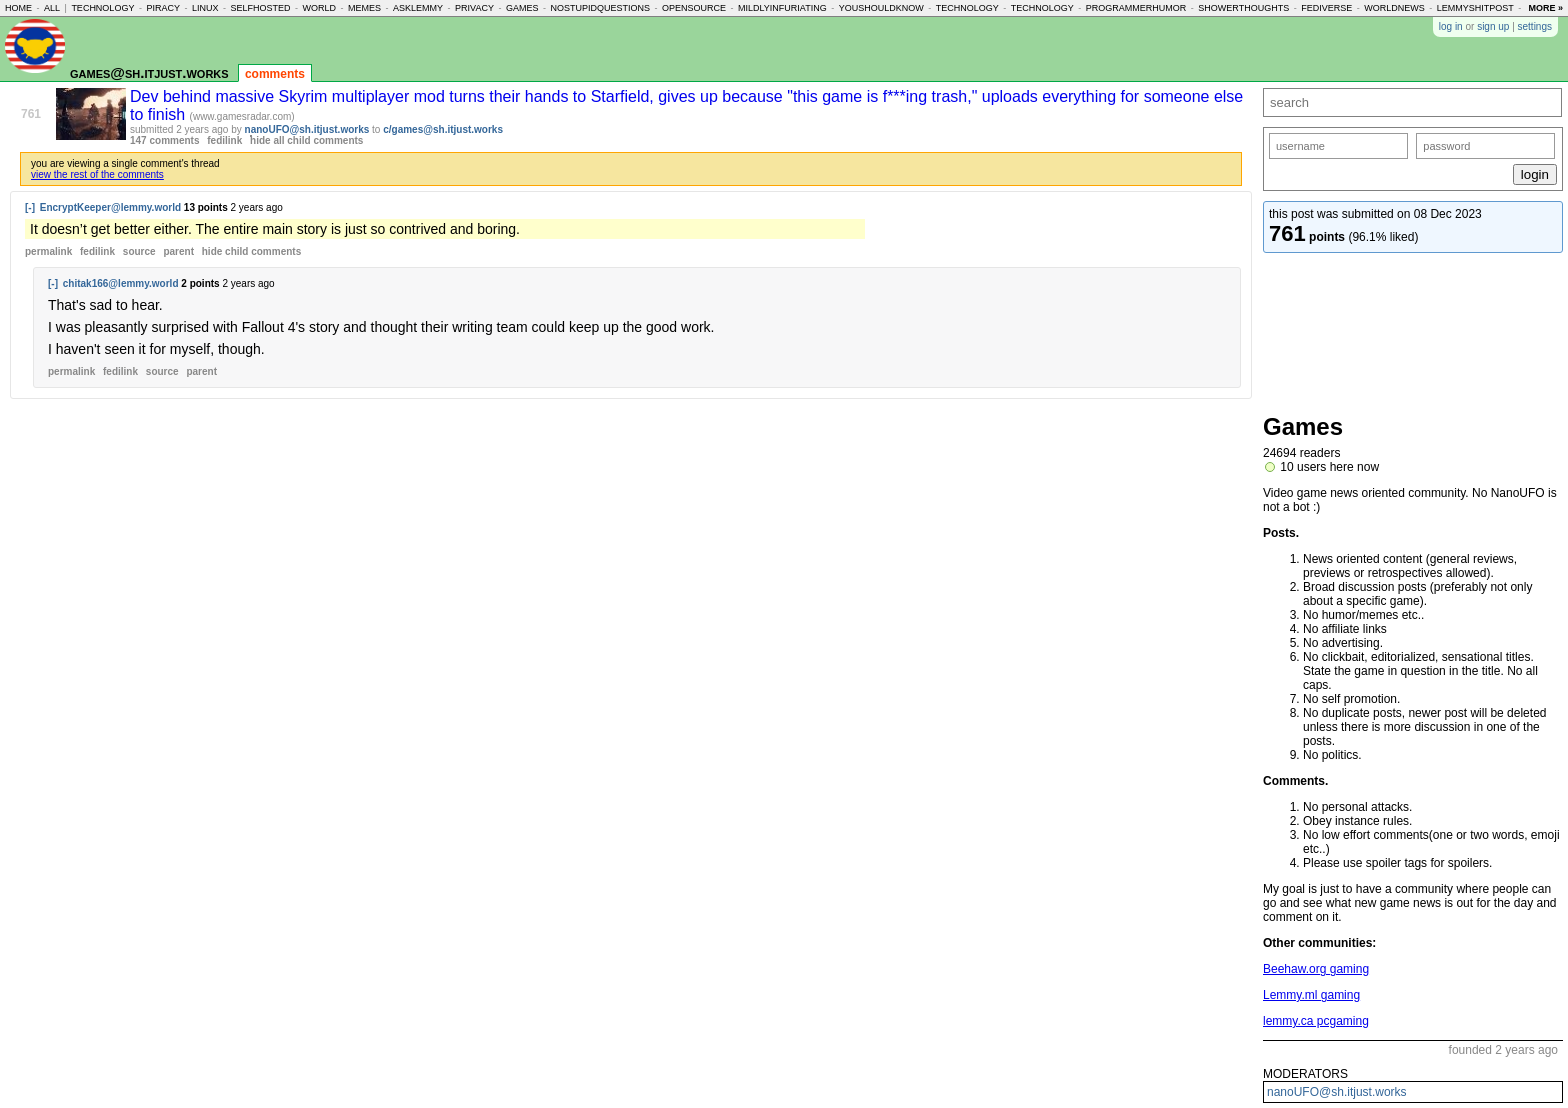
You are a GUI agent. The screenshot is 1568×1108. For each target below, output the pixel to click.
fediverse (1326, 8)
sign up (1493, 26)
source (139, 251)
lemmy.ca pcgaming (1316, 1021)
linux (205, 8)
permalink (48, 251)
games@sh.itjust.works (149, 72)
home (18, 8)
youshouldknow (881, 8)
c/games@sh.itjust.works (443, 129)
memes (364, 8)
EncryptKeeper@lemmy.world (110, 207)
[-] (30, 207)
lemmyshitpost (1475, 8)
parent (178, 251)
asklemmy (418, 8)
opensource (694, 8)
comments (275, 74)
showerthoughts (1243, 8)
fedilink (224, 140)
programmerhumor (1136, 8)
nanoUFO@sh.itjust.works (307, 129)
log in (1451, 26)
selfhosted (260, 8)
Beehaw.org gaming (1316, 969)
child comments (251, 251)
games (522, 8)
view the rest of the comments (97, 174)
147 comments (164, 140)
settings (1535, 26)
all (52, 8)
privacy (474, 8)
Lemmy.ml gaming (1311, 995)
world (320, 8)
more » (1545, 8)
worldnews (1394, 8)
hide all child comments (306, 140)
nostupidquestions (600, 8)
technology (102, 8)
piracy (163, 8)
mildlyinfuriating (782, 8)
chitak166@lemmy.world (121, 283)
